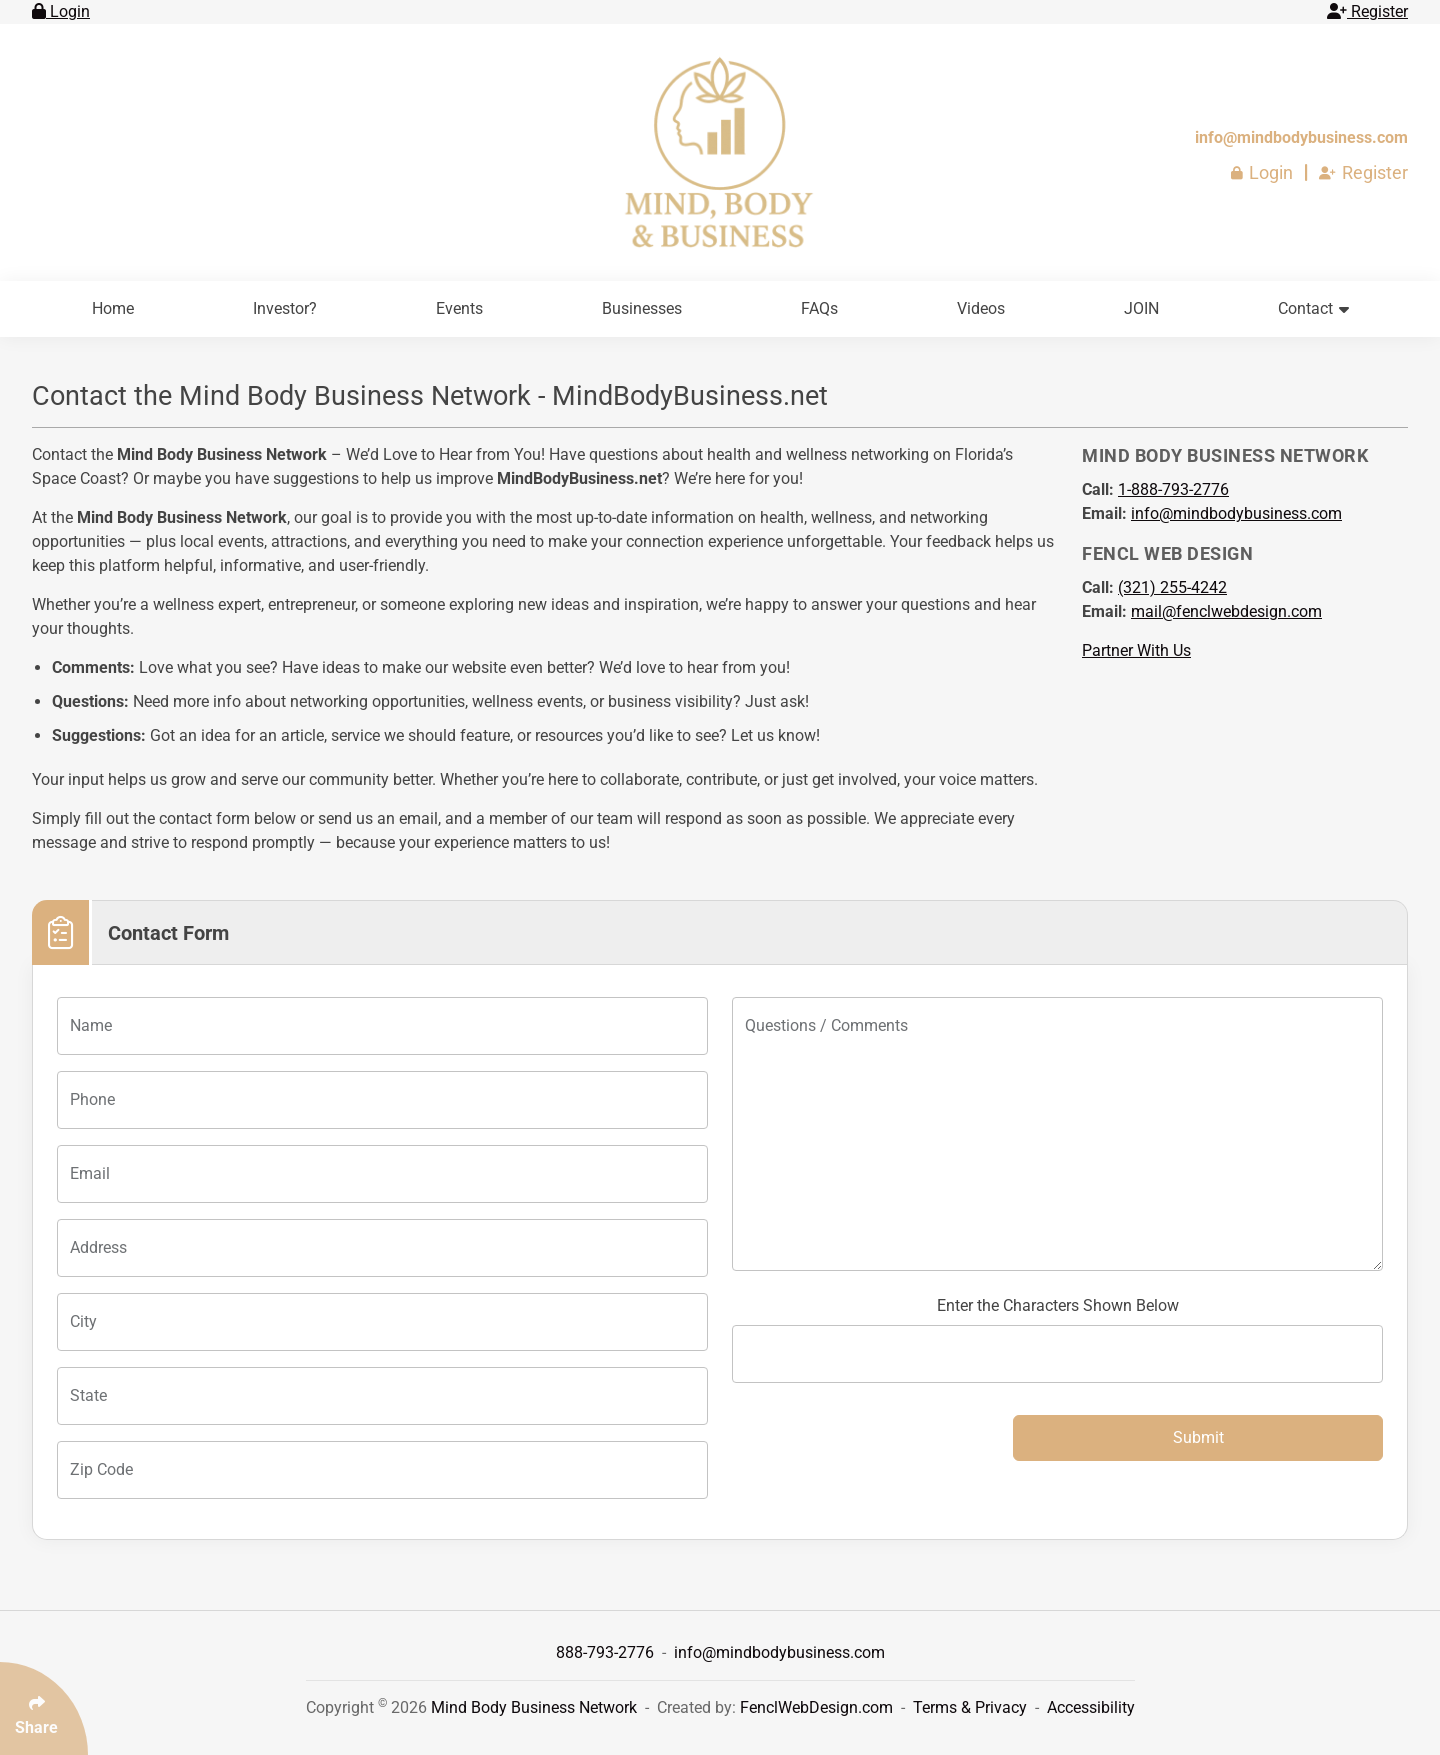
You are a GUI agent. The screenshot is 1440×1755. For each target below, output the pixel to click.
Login (61, 11)
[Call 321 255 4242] (1172, 587)
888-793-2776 (607, 1652)
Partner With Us (1136, 650)
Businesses (642, 308)
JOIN (1141, 308)
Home (113, 308)
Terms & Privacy (970, 1707)
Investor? (285, 308)
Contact (1313, 308)
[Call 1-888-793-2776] (1173, 489)
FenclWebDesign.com (816, 1707)
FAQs (819, 308)
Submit (1198, 1437)
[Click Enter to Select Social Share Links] (44, 1708)
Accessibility (1091, 1707)
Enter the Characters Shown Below (1058, 1305)
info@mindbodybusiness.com (1301, 137)
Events (459, 308)
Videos (981, 308)
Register (1367, 11)
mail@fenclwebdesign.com (1226, 611)
